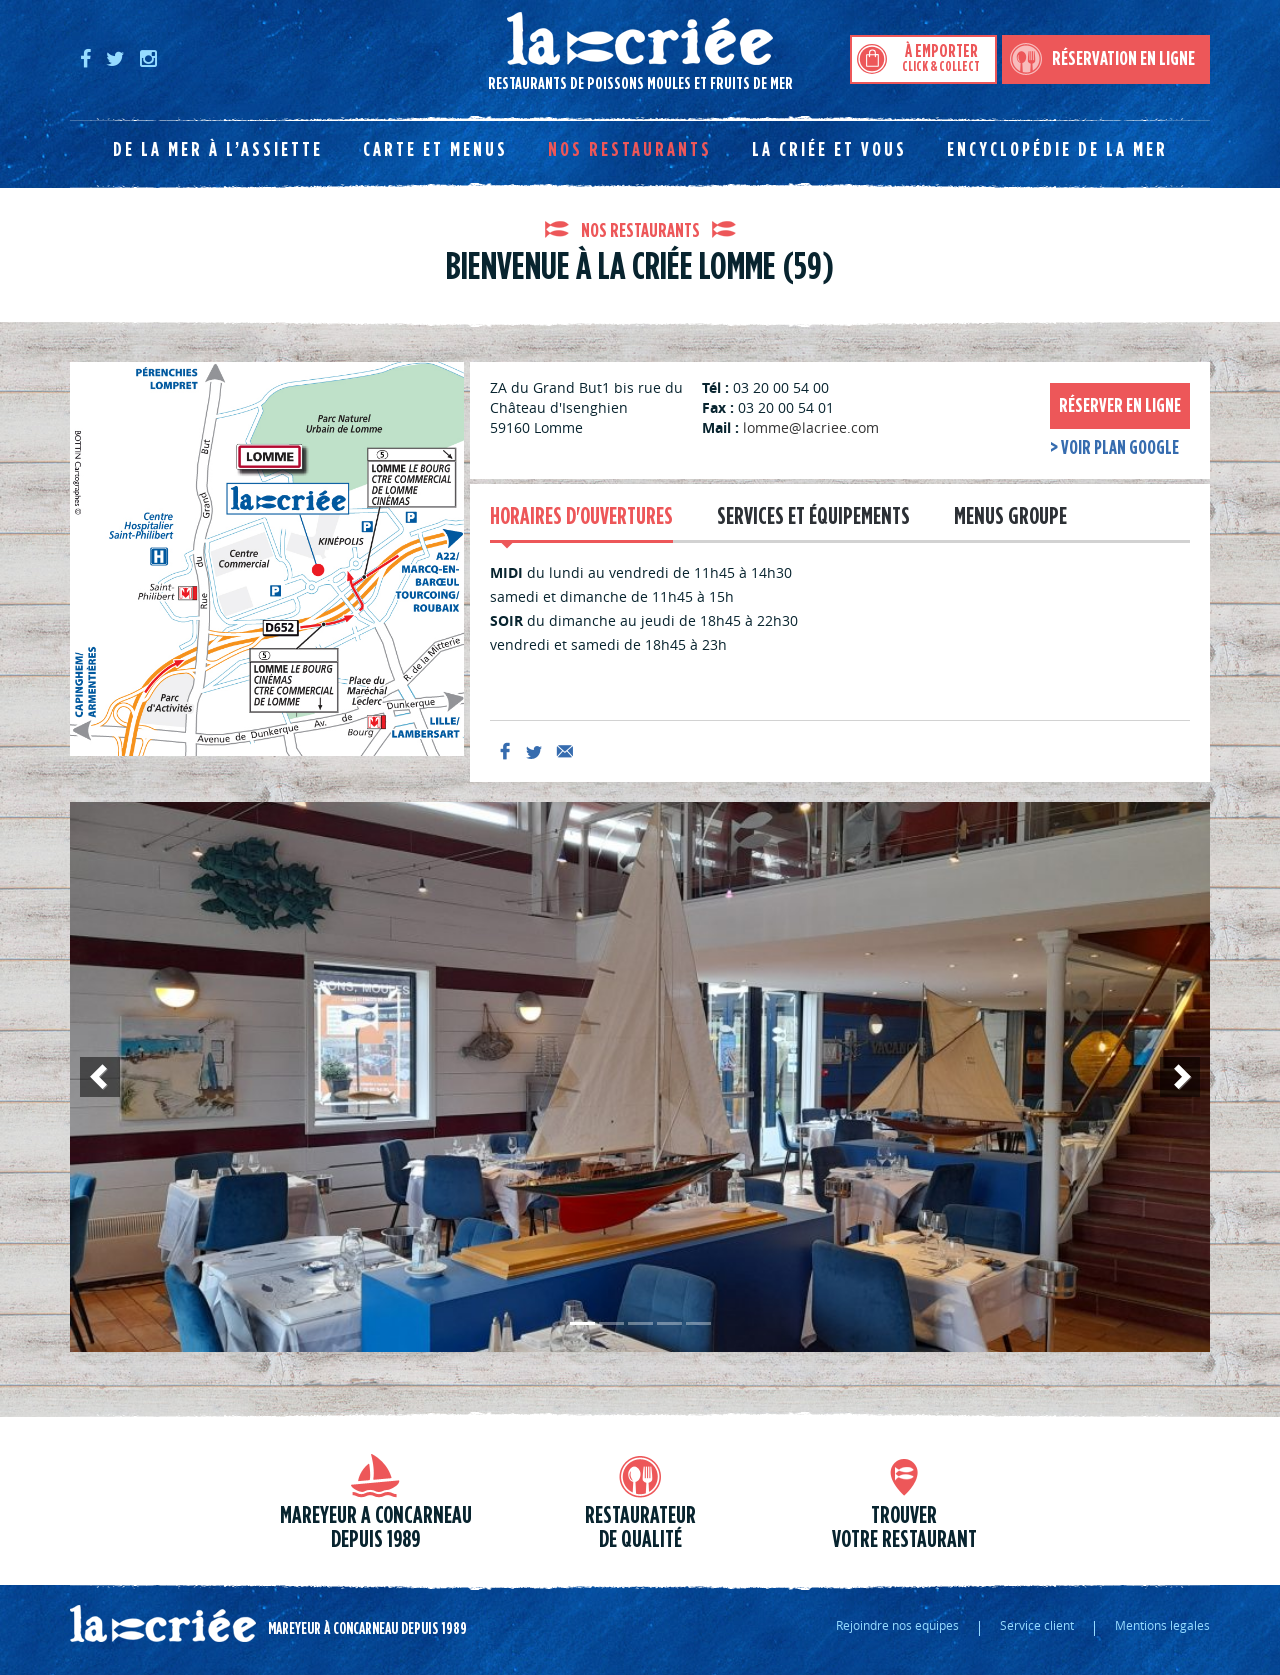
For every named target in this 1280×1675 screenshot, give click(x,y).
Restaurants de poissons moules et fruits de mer (431, 51)
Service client (1037, 1625)
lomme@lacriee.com (811, 427)
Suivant (1180, 1095)
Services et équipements (813, 517)
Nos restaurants (630, 150)
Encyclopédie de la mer (1057, 150)
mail (565, 751)
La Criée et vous (829, 150)
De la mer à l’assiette (218, 150)
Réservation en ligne (1123, 59)
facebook (505, 751)
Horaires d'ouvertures (581, 517)
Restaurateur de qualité (640, 1528)
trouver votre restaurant (904, 1528)
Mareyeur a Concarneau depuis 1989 (376, 1528)
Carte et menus (435, 150)
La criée (163, 1624)
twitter (535, 751)
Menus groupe (1010, 517)
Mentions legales (1162, 1625)
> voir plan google (1114, 448)
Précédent (100, 1095)
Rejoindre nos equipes (897, 1625)
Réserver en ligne (1120, 406)
